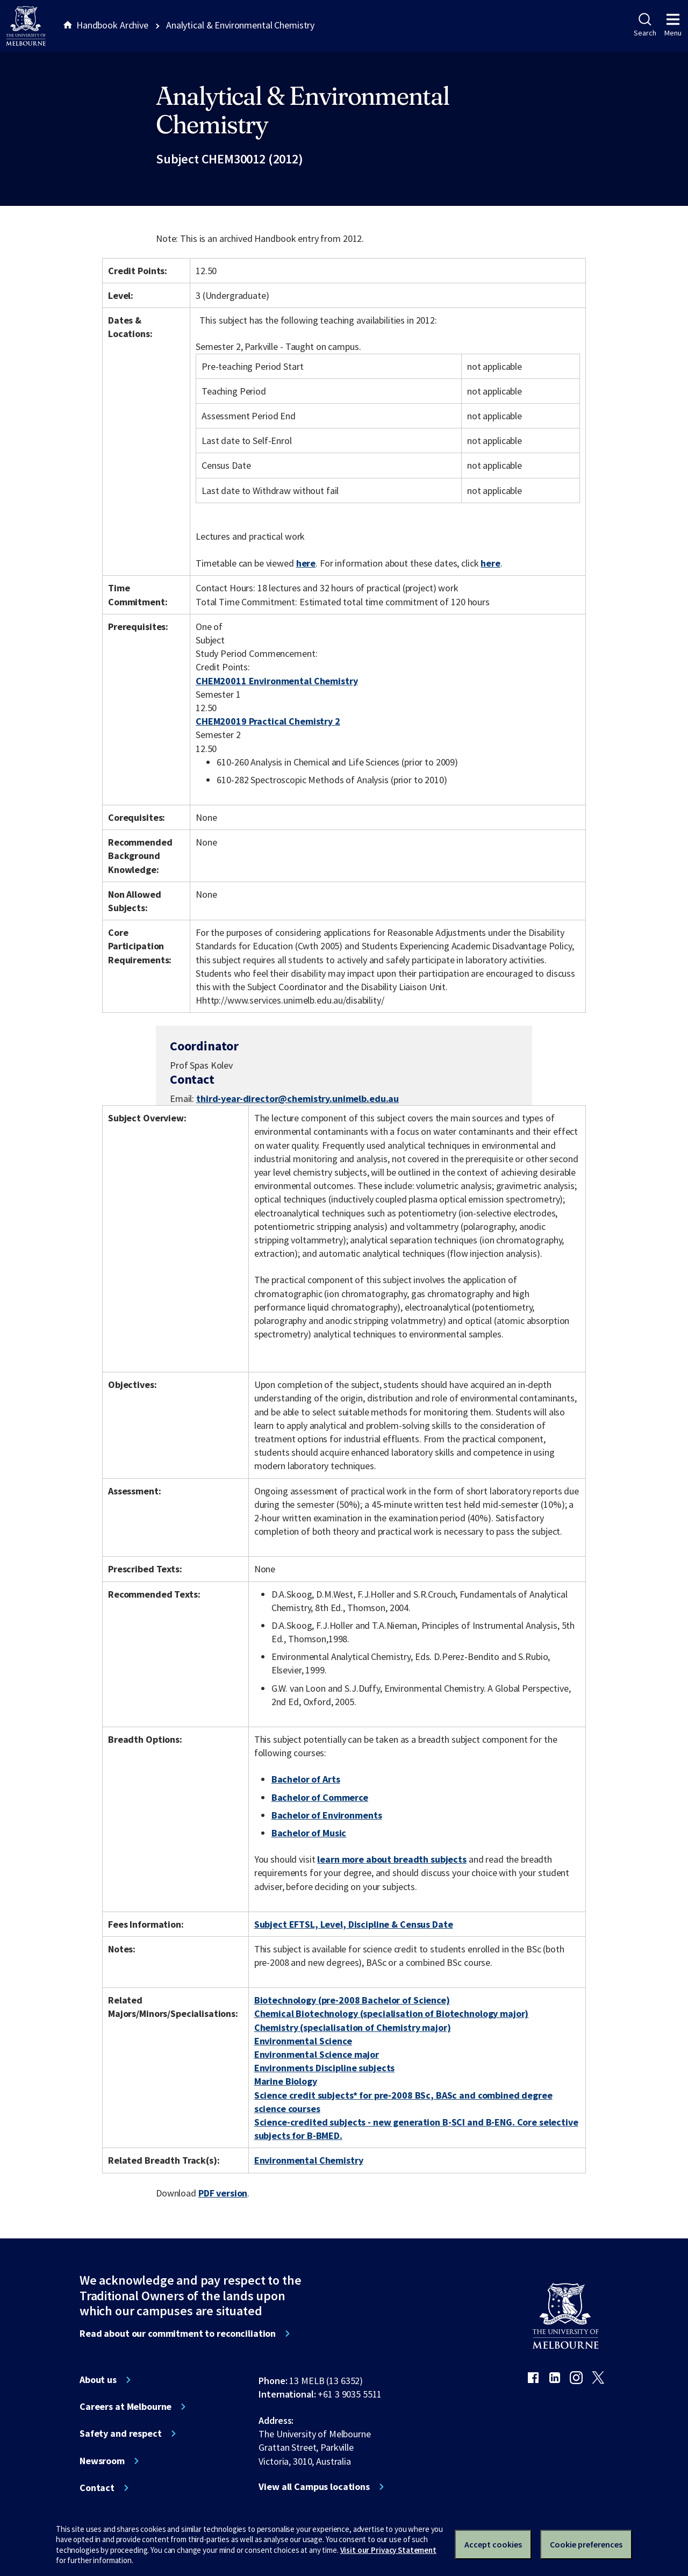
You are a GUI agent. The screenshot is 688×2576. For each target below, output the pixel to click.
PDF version (223, 2193)
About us (98, 2380)
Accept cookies (493, 2544)
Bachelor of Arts (305, 1779)
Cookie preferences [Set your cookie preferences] (586, 2544)
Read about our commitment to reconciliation (178, 2333)
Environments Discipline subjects (324, 2068)
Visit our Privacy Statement (388, 2550)
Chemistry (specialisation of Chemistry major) (352, 2027)
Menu (673, 25)
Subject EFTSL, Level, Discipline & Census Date (353, 1924)
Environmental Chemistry (308, 2160)
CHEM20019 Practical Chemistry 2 (268, 721)
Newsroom (102, 2461)
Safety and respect (121, 2433)
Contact (97, 2488)
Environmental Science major (316, 2054)
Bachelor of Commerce (319, 1797)
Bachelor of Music (309, 1833)
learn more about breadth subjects (392, 1859)
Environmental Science (303, 2041)
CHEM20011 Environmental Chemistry (277, 681)
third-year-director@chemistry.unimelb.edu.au (297, 1099)
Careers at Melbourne (125, 2407)
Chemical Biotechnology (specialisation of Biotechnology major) (391, 2013)
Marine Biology (285, 2081)
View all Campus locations (314, 2487)
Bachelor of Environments (326, 1815)
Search (645, 25)
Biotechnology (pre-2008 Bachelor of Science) (352, 2000)
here (306, 563)
